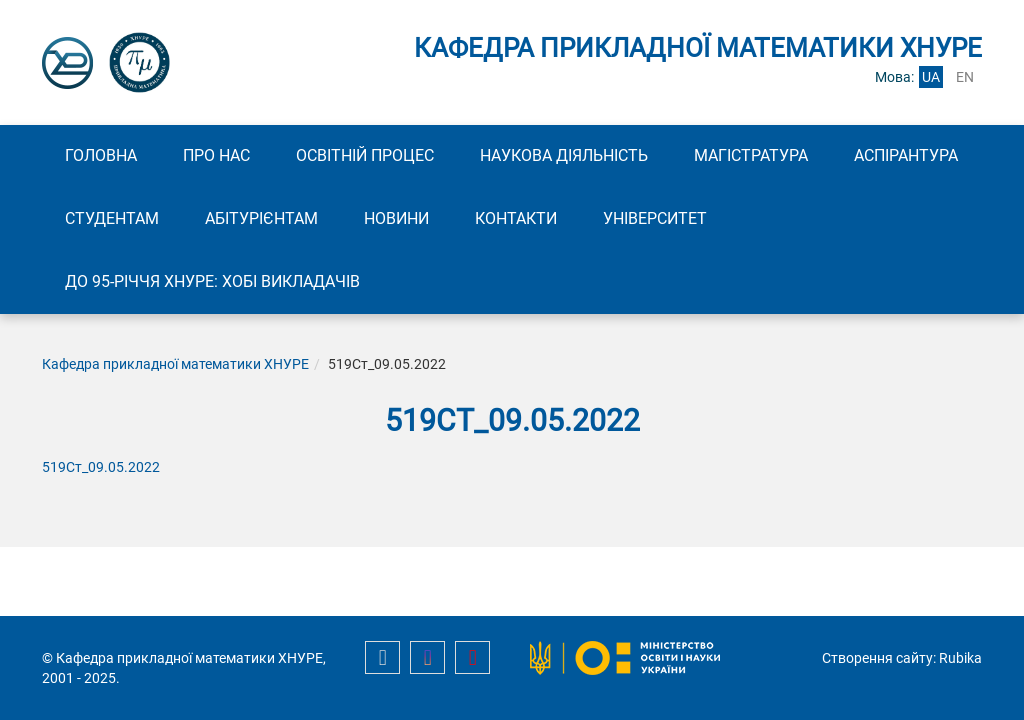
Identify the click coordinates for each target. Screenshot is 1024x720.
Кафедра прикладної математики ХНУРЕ (175, 364)
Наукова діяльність (564, 155)
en (965, 77)
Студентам (112, 218)
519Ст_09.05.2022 (101, 467)
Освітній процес (365, 155)
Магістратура (751, 155)
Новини (396, 218)
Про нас (216, 155)
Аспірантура (906, 155)
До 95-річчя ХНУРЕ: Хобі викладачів (212, 281)
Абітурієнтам (261, 218)
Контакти (516, 218)
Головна (101, 155)
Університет (655, 218)
